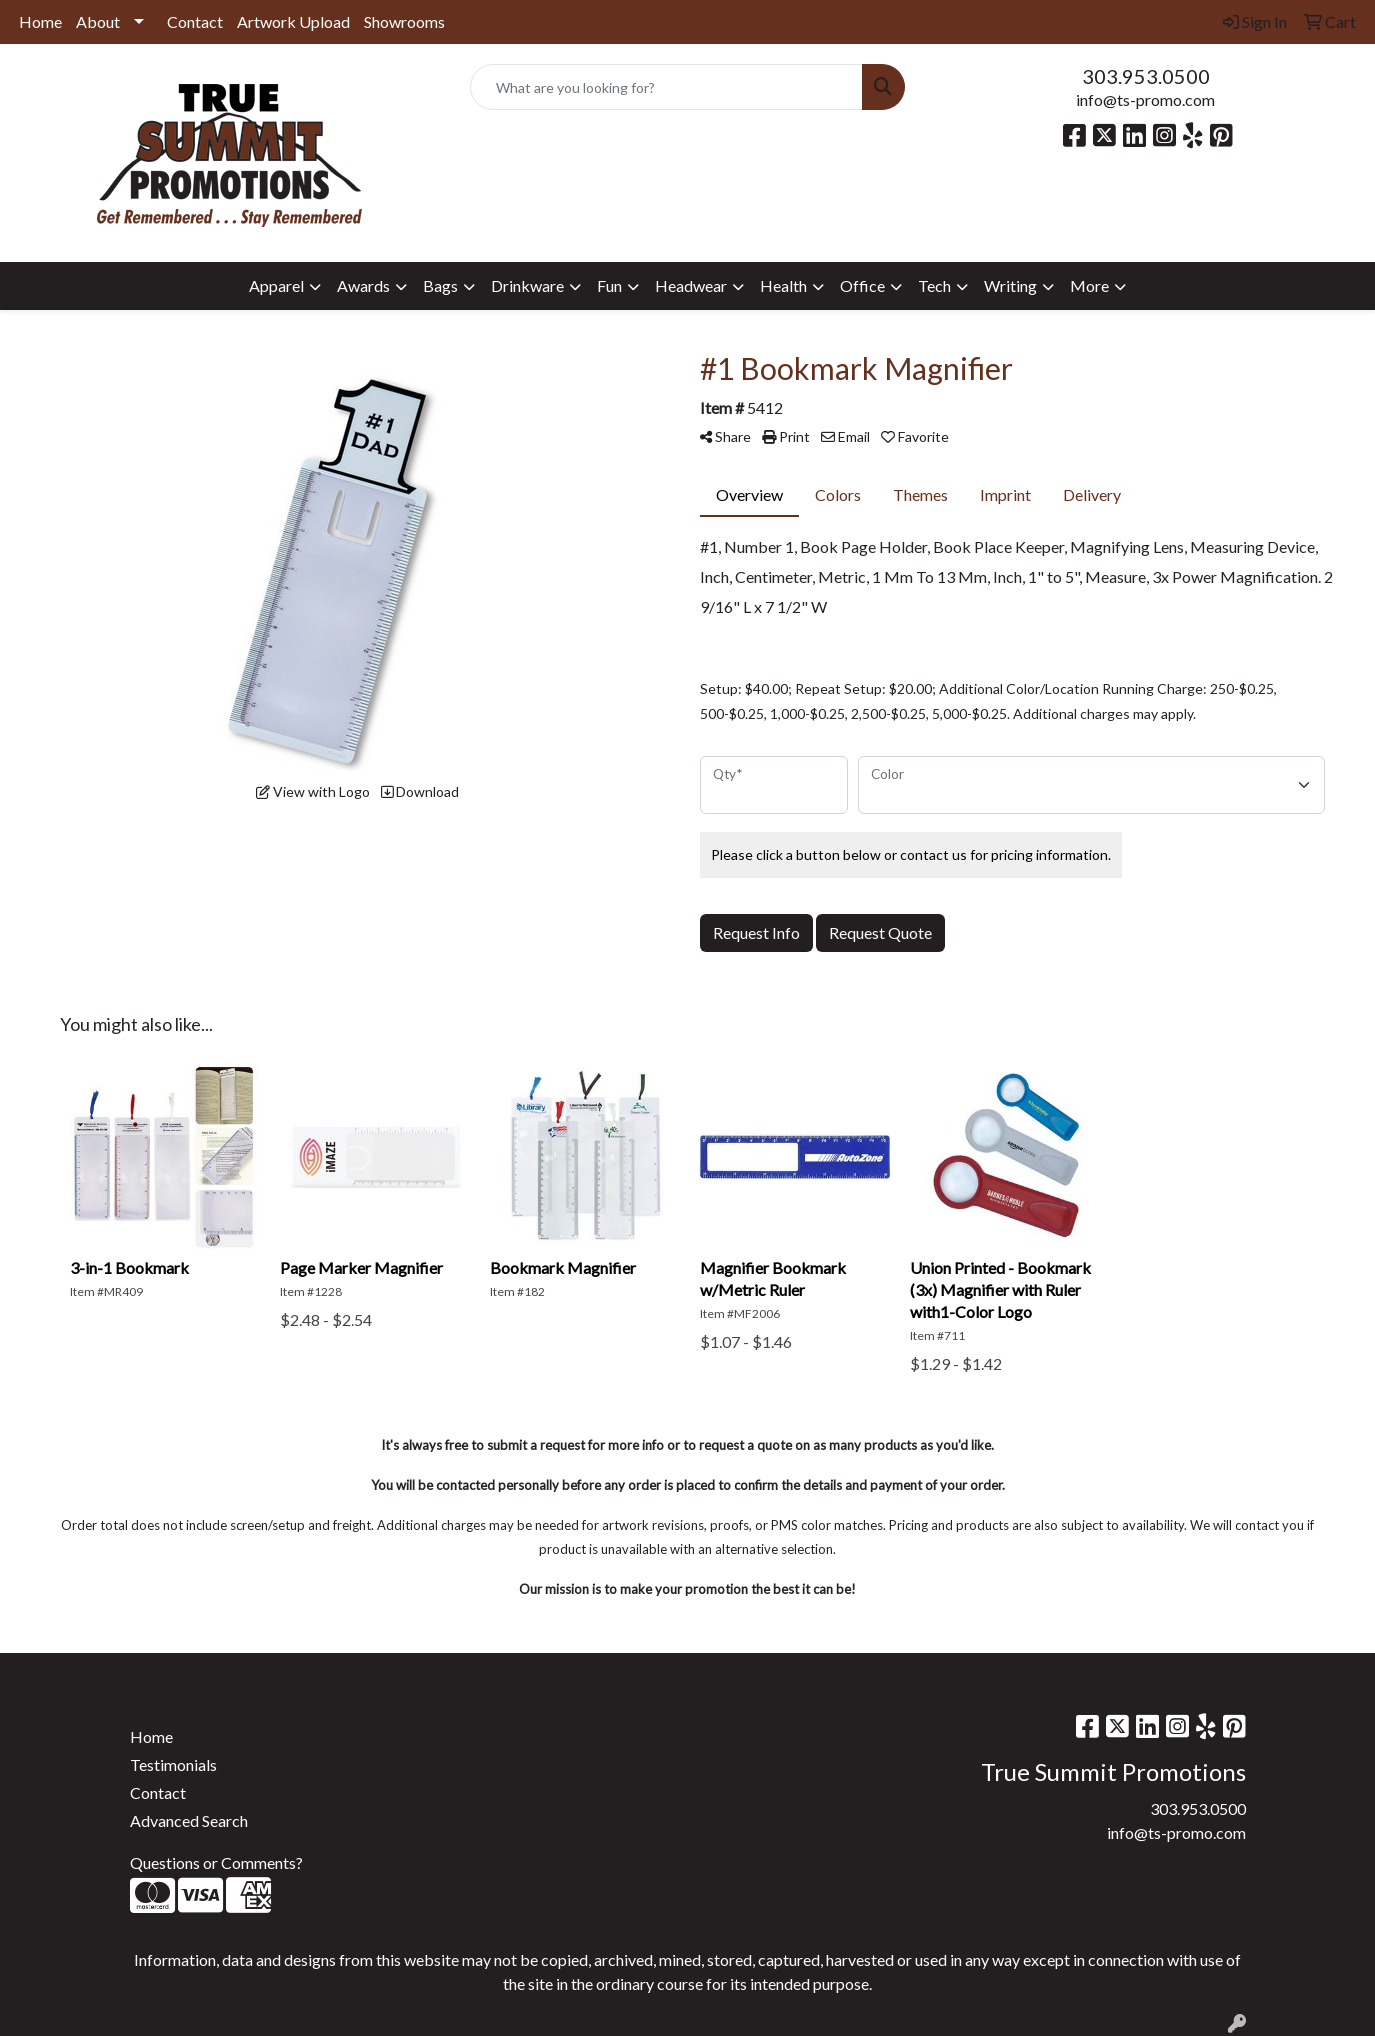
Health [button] (783, 285)
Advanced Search (189, 1820)
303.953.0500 (1146, 76)
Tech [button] (934, 285)
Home (40, 21)
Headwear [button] (691, 285)
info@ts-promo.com (1145, 99)
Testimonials (173, 1764)
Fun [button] (609, 285)
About (98, 21)
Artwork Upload (293, 21)
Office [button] (862, 285)
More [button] (1089, 285)
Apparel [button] (276, 285)
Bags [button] (440, 285)
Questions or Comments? (216, 1862)
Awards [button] (363, 285)
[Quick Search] (666, 87)
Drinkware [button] (527, 285)
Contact (195, 21)
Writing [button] (1010, 285)
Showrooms (404, 21)
